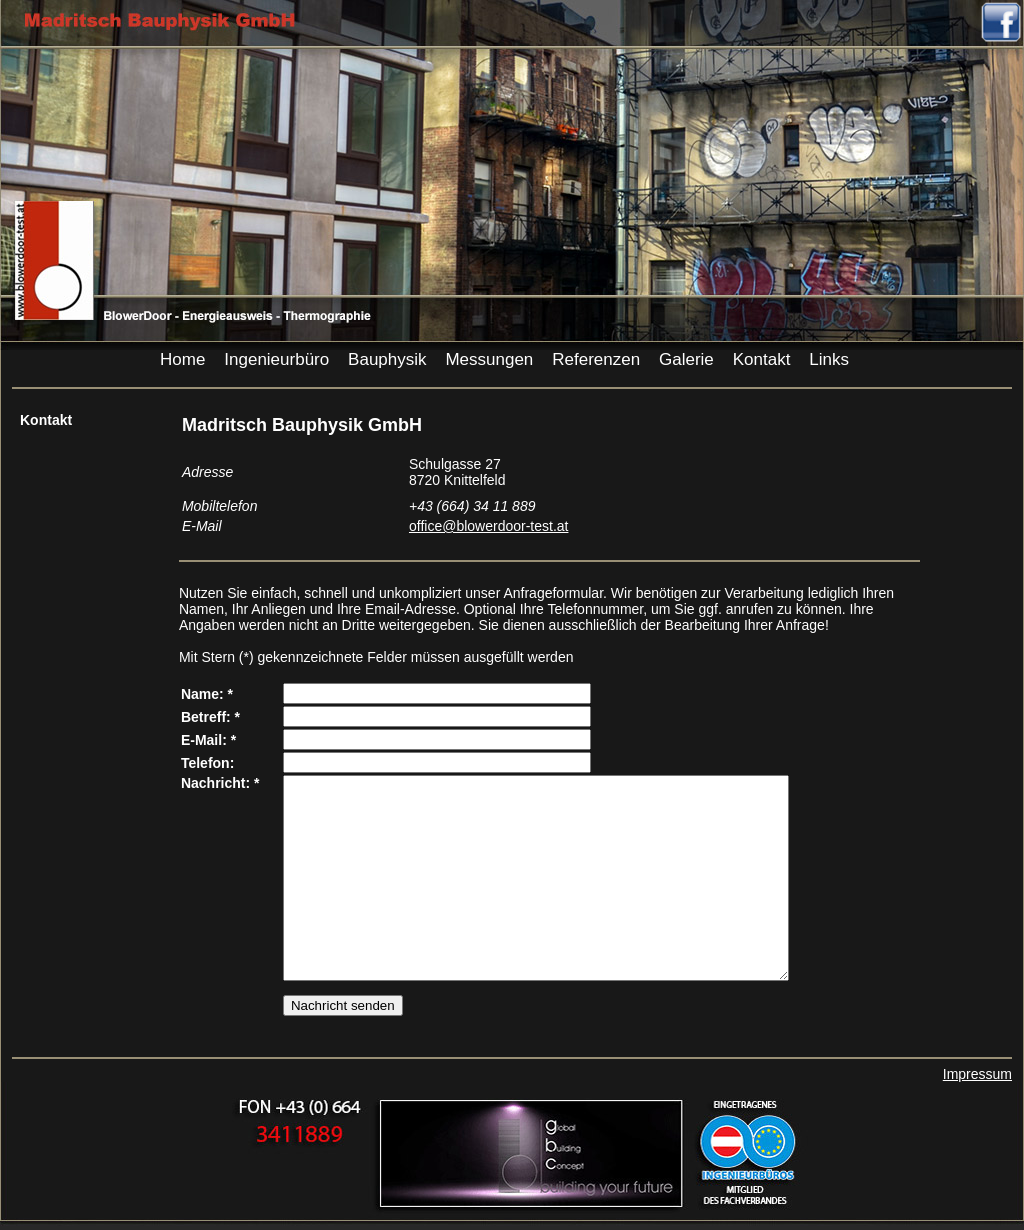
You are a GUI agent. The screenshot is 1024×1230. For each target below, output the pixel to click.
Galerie (686, 359)
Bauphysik (387, 359)
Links (829, 359)
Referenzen (596, 359)
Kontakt (762, 359)
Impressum (977, 1074)
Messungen (489, 359)
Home (182, 359)
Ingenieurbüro (276, 359)
